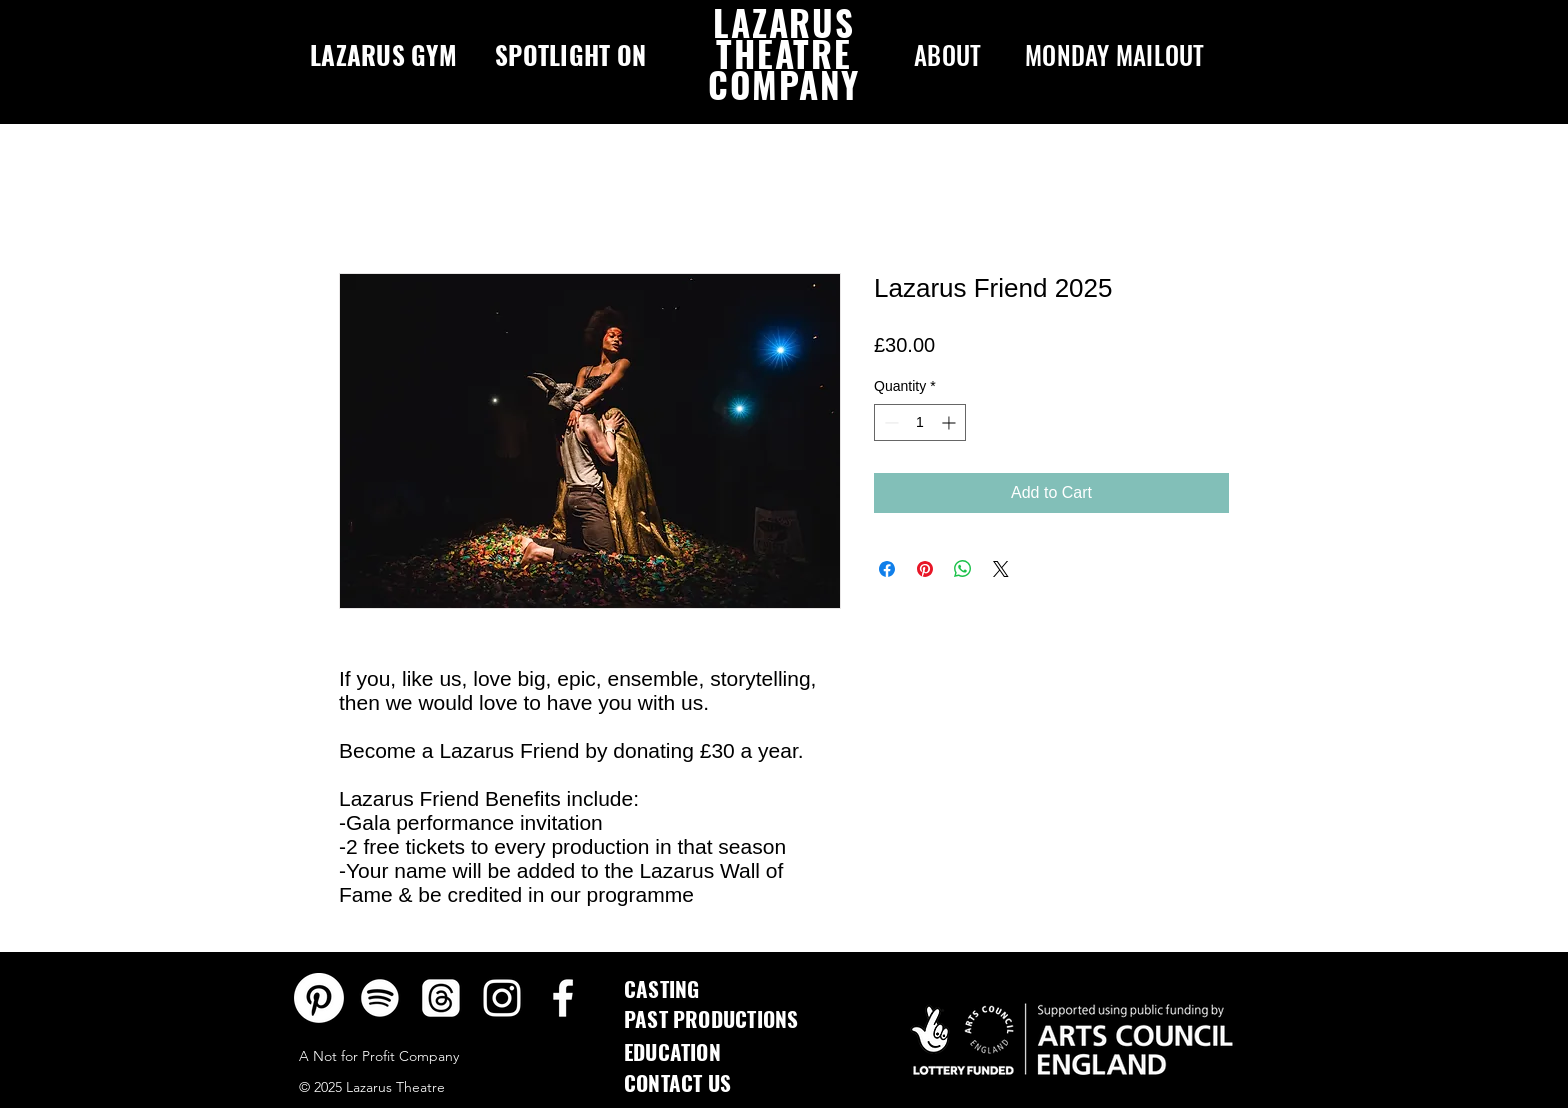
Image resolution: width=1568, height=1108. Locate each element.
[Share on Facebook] (887, 569)
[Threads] (441, 998)
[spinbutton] (920, 422)
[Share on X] (1001, 569)
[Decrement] (889, 422)
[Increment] (950, 422)
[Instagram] (502, 998)
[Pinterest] (319, 998)
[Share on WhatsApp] (963, 569)
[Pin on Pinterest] (925, 569)
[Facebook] (563, 998)
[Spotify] (380, 998)
